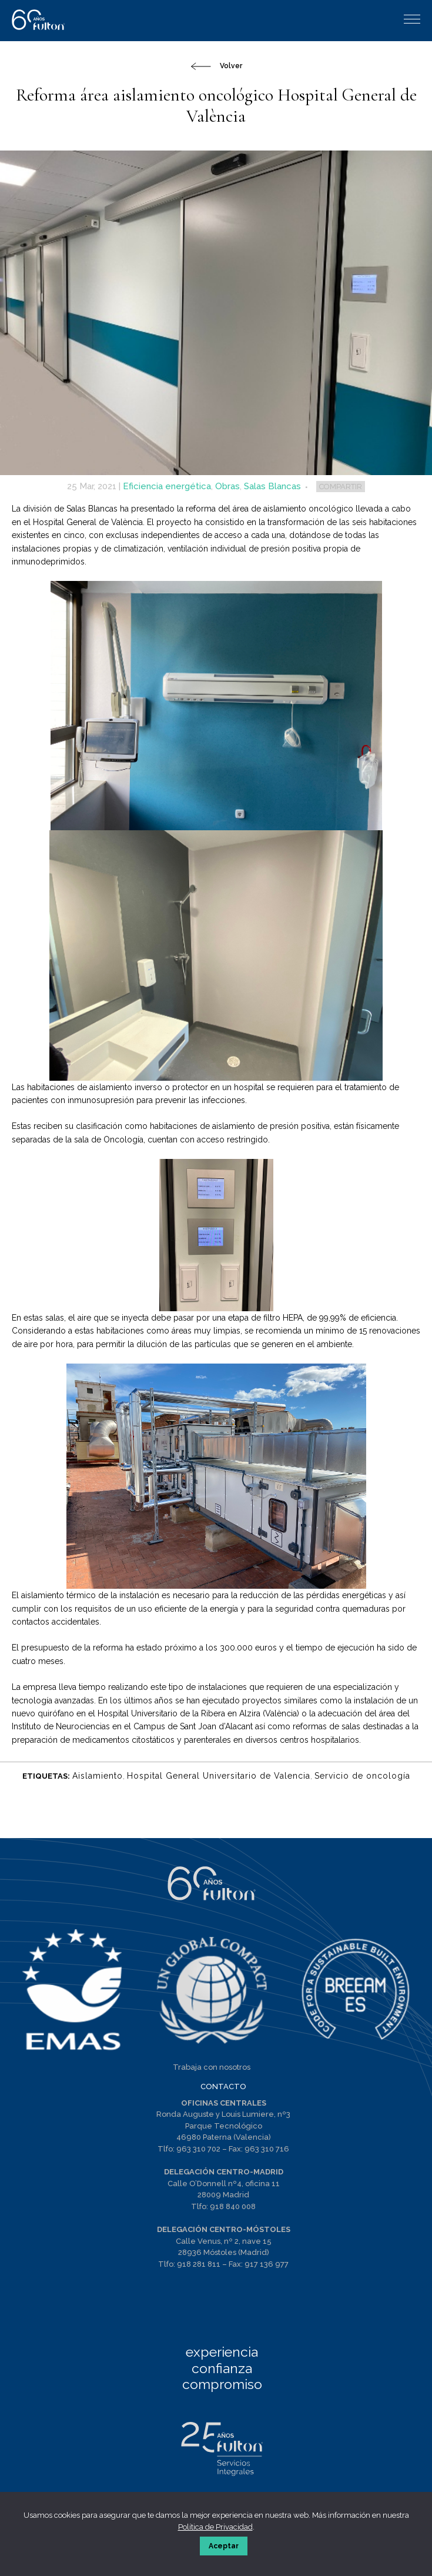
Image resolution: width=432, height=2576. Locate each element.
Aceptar (224, 2546)
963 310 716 (267, 2148)
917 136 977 (267, 2264)
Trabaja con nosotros (211, 2067)
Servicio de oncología (362, 1775)
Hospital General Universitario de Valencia (218, 1775)
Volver (231, 66)
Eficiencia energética (167, 486)
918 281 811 (198, 2264)
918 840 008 (233, 2206)
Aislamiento (97, 1775)
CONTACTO (223, 2086)
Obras (227, 486)
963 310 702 (198, 2148)
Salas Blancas (272, 486)
